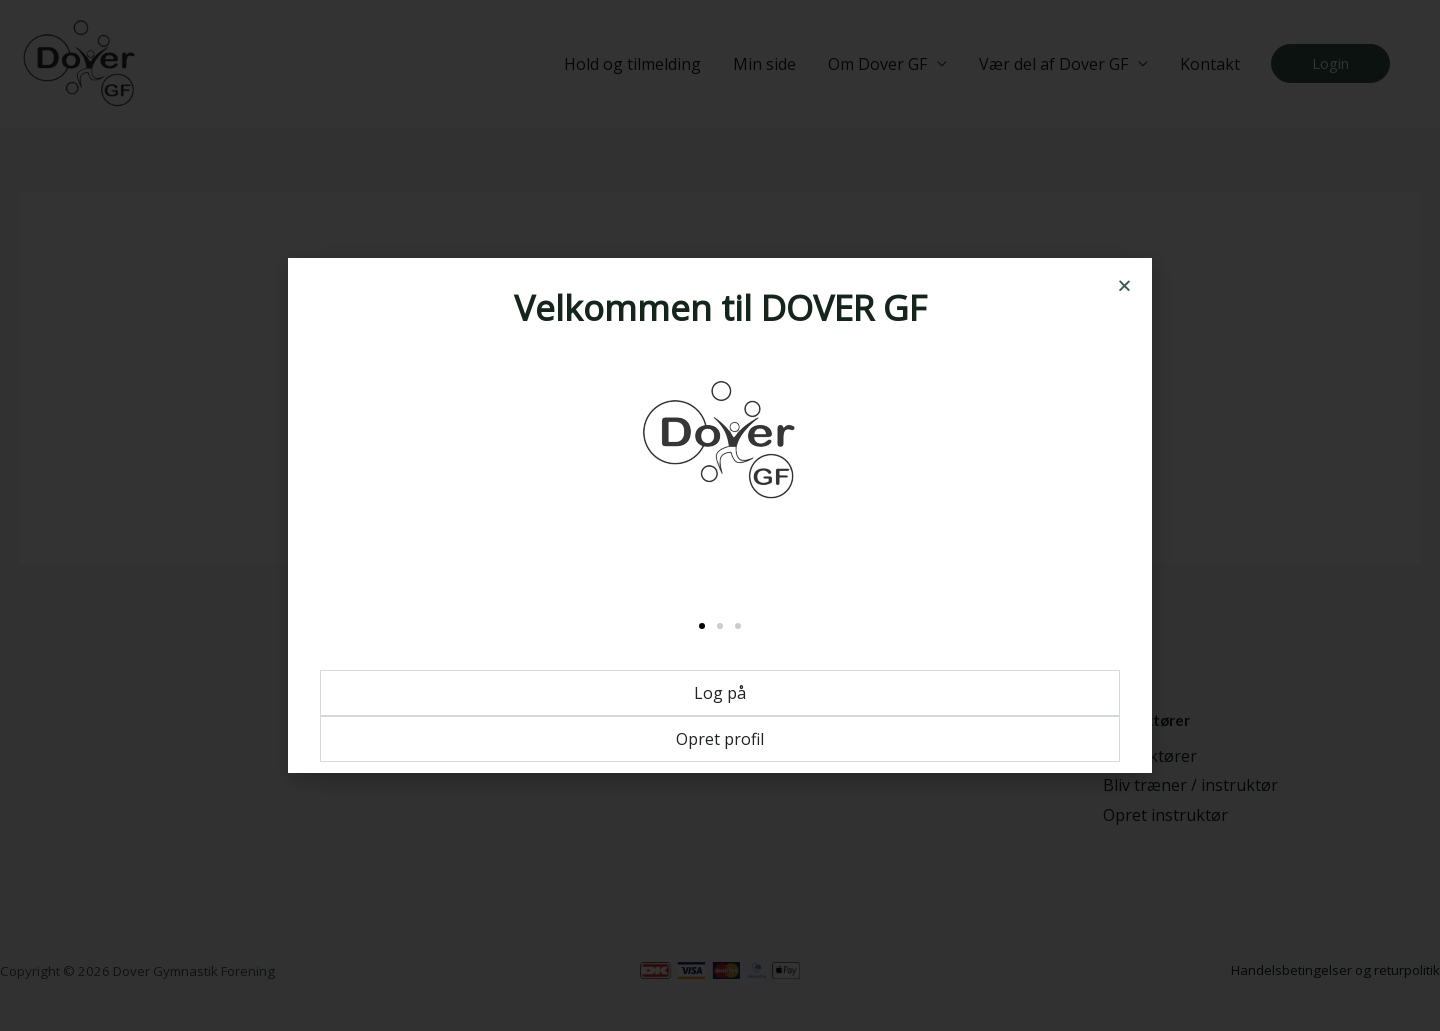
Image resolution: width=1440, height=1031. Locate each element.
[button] (1124, 285)
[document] (720, 515)
